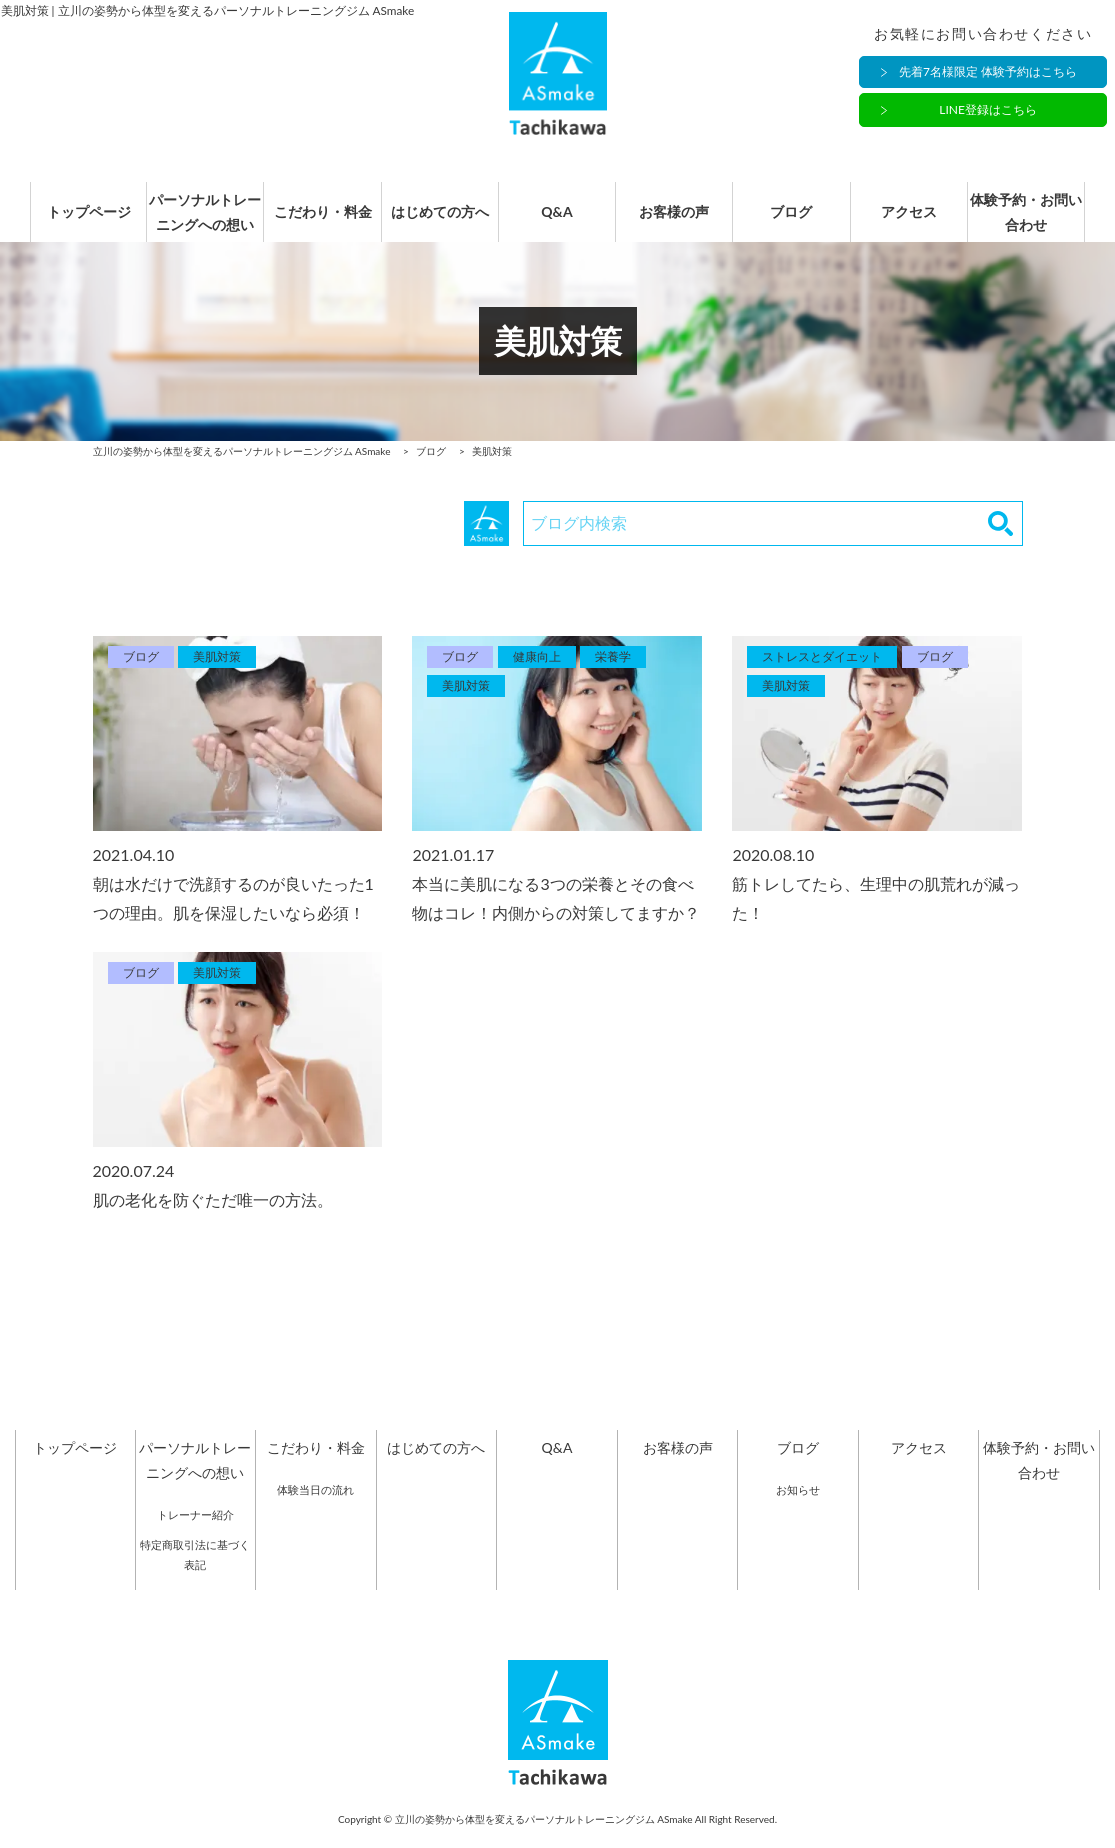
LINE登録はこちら (988, 110)
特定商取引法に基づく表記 (195, 1575)
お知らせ (798, 1510)
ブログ (798, 222)
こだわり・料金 (316, 222)
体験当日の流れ (315, 1510)
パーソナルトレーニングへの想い (195, 222)
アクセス (919, 222)
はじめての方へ (436, 222)
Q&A (557, 222)
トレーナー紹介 (195, 1535)
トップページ (75, 222)
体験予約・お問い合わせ (1039, 222)
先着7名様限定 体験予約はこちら (988, 72)
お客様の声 (678, 222)
